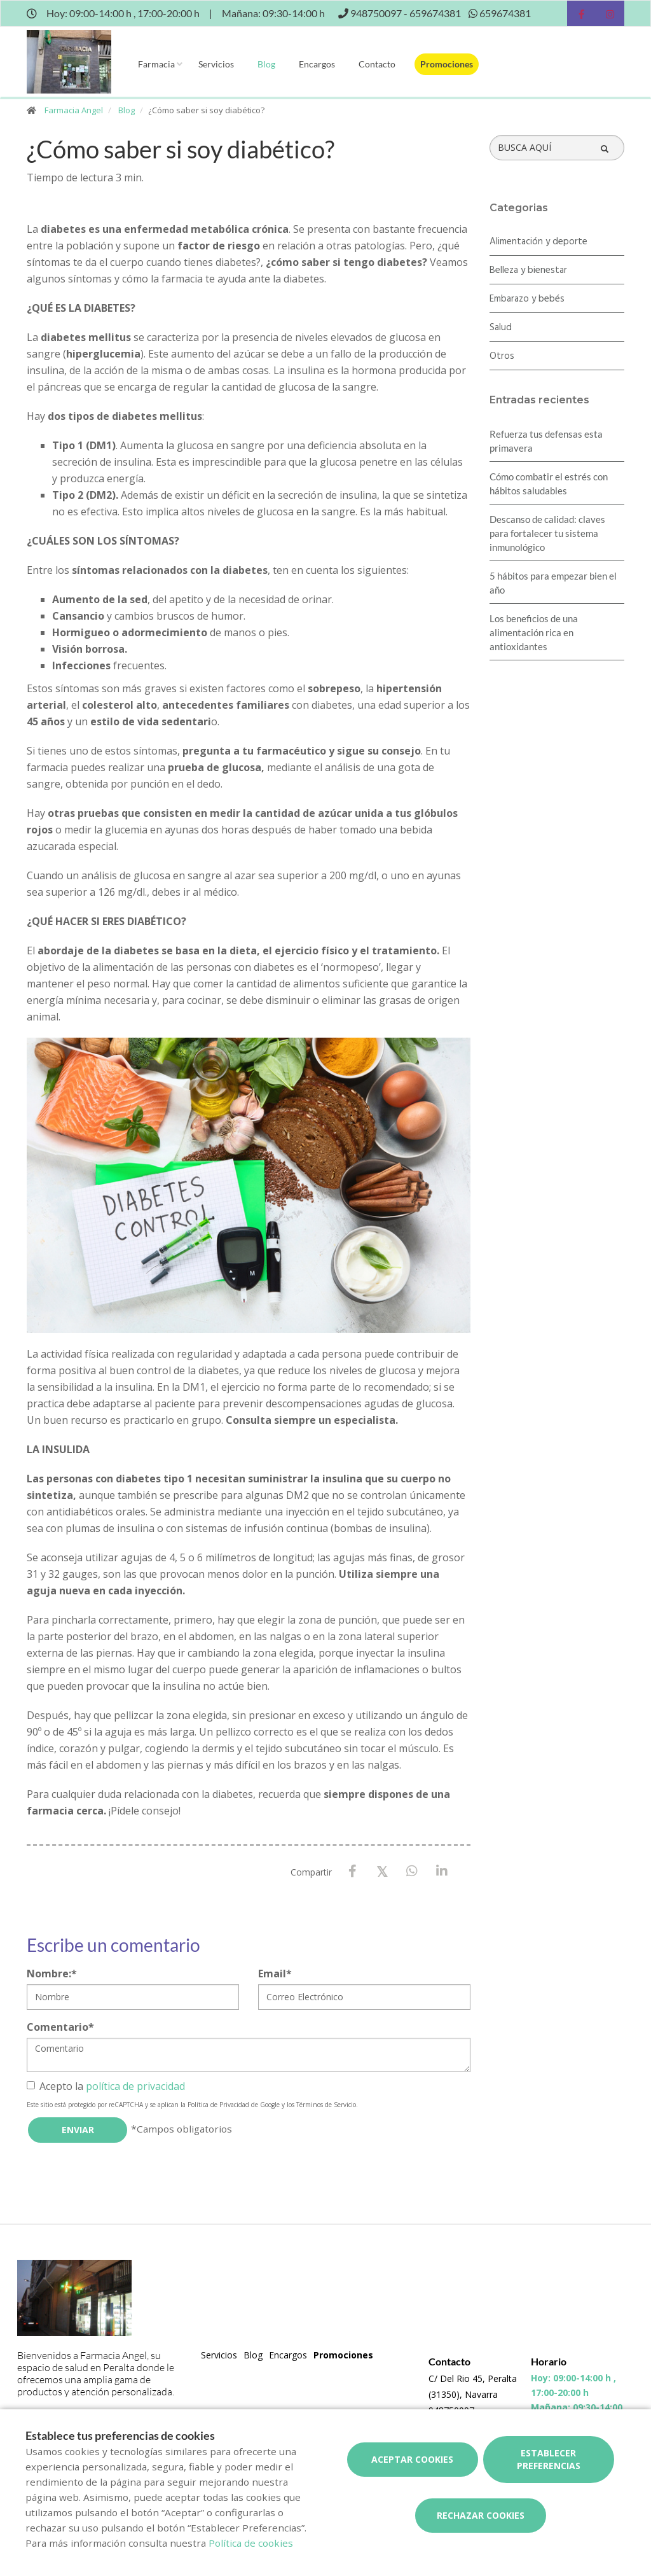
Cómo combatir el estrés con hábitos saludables (549, 483)
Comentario (60, 2027)
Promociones (446, 64)
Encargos (317, 64)
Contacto (377, 64)
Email (275, 1974)
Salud (501, 327)
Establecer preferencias (548, 2459)
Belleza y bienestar (528, 270)
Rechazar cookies (480, 2515)
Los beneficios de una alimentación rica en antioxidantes (534, 632)
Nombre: (52, 1974)
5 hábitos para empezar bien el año (553, 582)
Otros (502, 356)
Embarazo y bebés (527, 299)
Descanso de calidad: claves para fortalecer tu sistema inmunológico (547, 533)
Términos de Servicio (326, 2104)
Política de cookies (251, 2543)
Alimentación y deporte (538, 241)
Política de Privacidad (218, 2104)
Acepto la (106, 2086)
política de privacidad (135, 2086)
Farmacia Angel (74, 110)
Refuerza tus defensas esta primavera (546, 441)
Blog (266, 64)
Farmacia (156, 64)
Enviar (78, 2130)
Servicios (216, 64)
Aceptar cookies (412, 2459)
